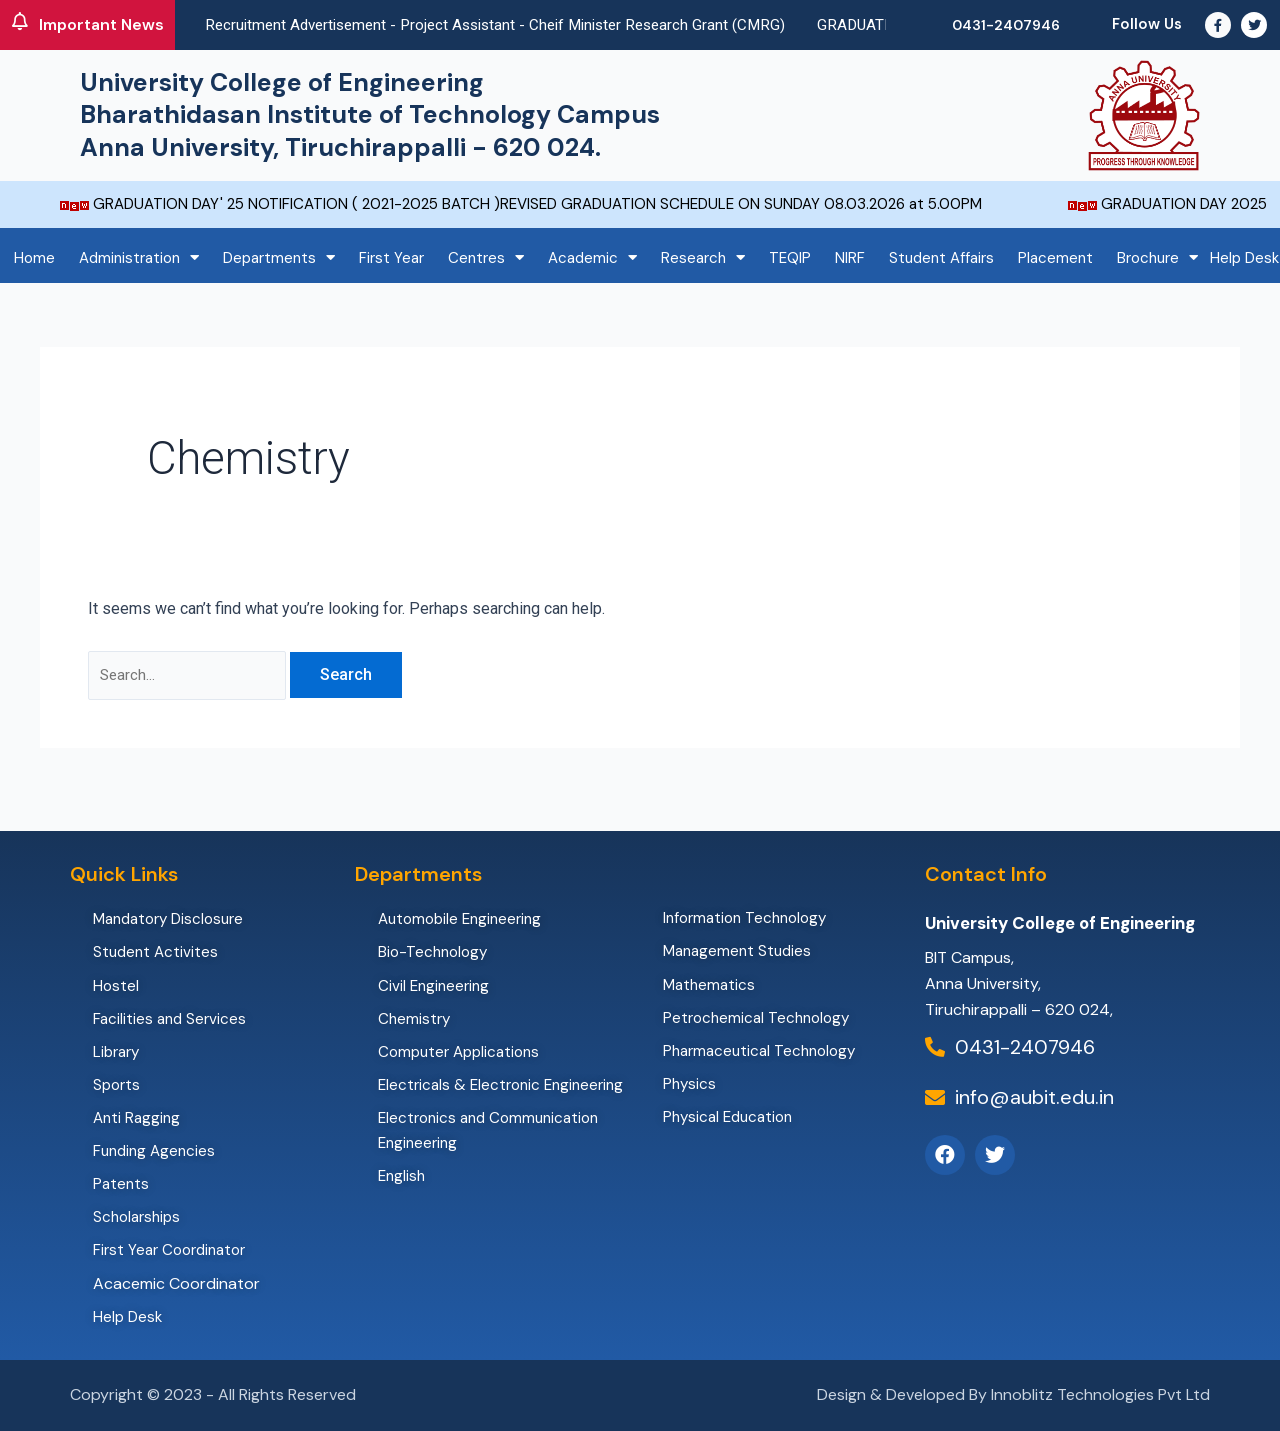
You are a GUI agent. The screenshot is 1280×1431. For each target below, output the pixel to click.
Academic (592, 257)
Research (703, 257)
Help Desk (1244, 258)
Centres (486, 257)
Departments (279, 257)
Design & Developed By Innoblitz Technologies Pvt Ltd (1013, 1394)
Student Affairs (941, 258)
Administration (139, 257)
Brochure (1157, 257)
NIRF (850, 258)
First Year (391, 258)
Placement (1055, 258)
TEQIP (790, 258)
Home (34, 258)
